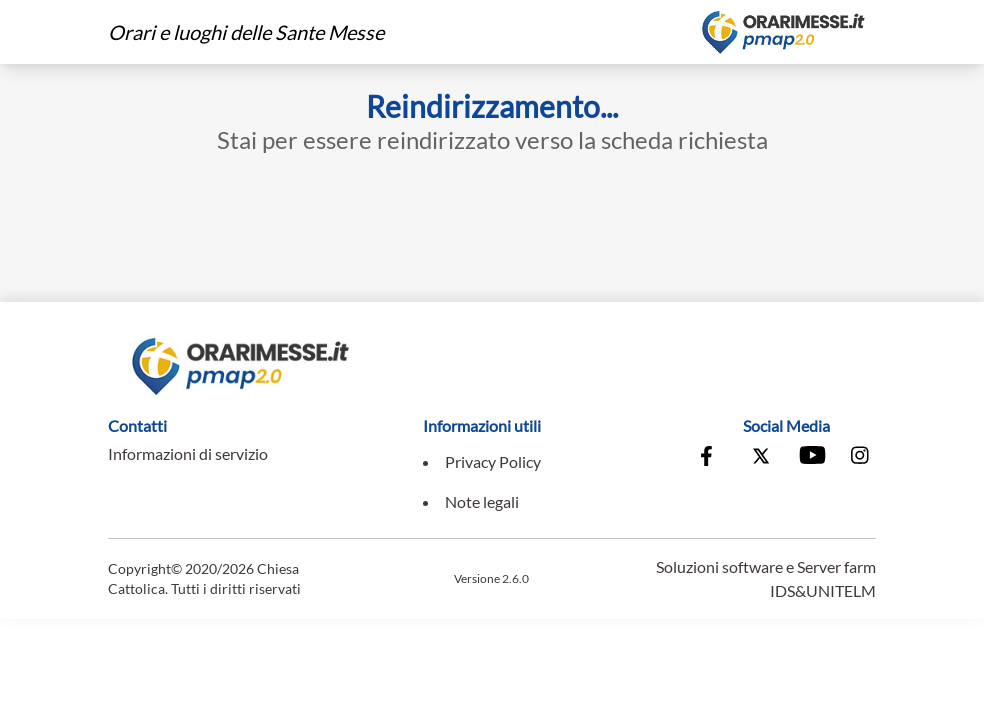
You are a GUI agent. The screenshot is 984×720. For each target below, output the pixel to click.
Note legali (482, 501)
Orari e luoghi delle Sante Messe (246, 32)
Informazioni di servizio (188, 453)
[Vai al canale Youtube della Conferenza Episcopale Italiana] (811, 458)
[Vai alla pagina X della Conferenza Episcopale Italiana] (761, 458)
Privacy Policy (493, 461)
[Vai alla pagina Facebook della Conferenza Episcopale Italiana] (711, 458)
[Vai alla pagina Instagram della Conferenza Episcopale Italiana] (861, 458)
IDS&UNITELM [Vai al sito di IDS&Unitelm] (823, 590)
